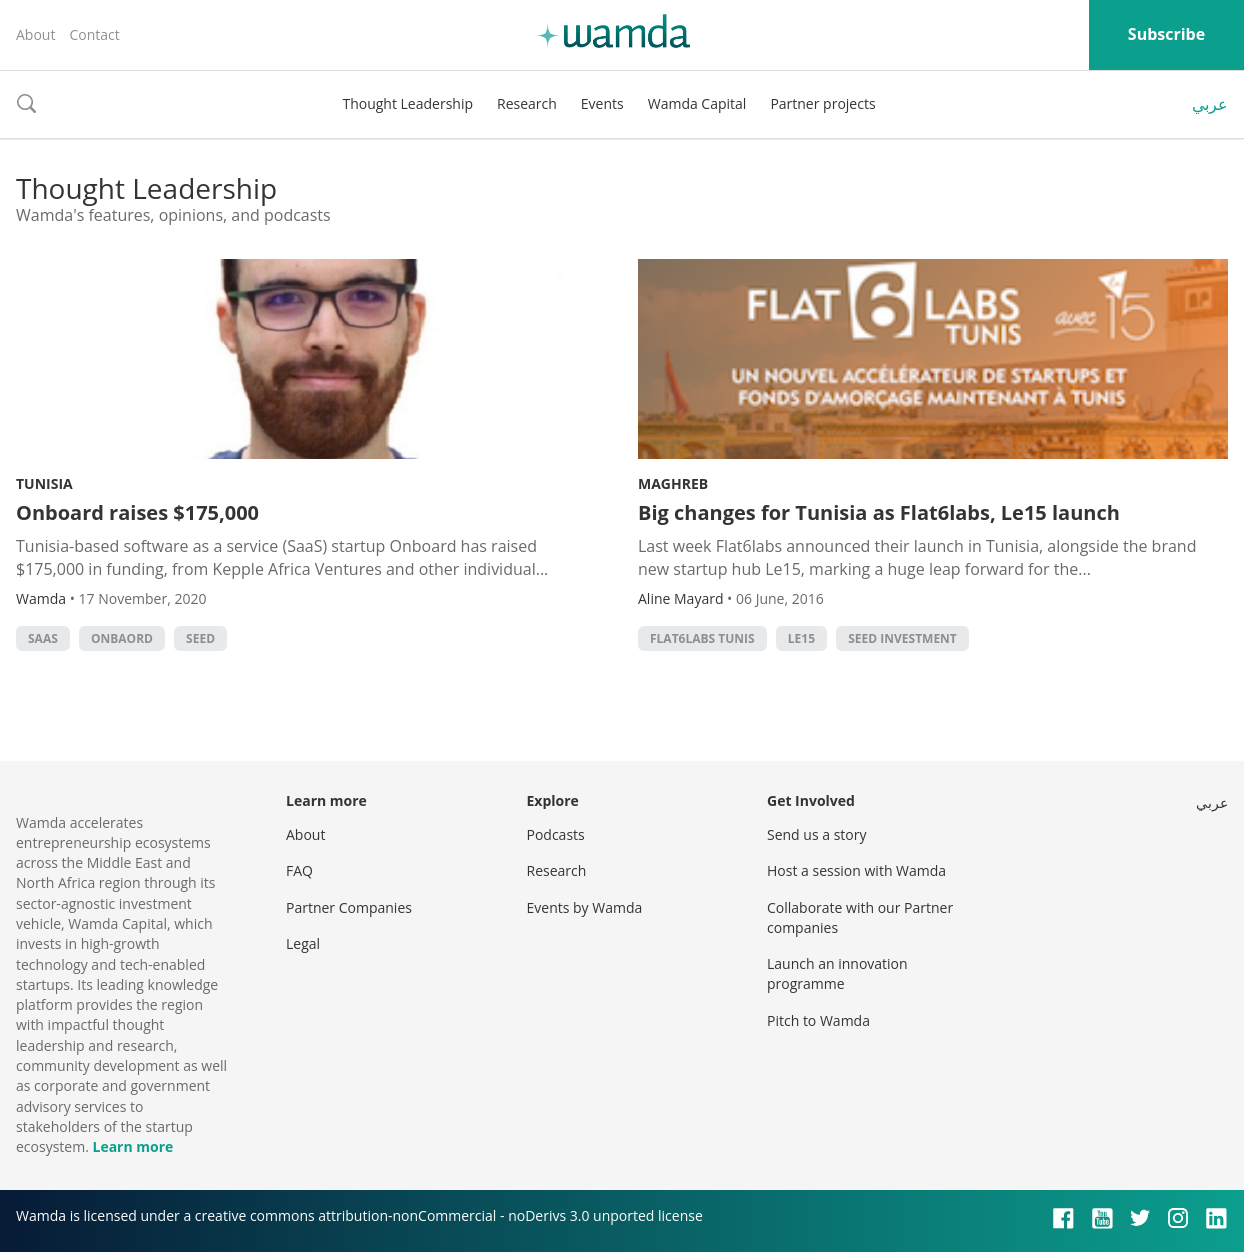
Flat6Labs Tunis (702, 638)
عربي (1210, 104)
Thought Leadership (407, 103)
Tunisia (44, 483)
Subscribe (1166, 34)
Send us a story (816, 834)
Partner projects (822, 103)
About (35, 34)
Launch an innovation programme (837, 973)
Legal (303, 943)
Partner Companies (349, 907)
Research (527, 103)
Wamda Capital (697, 103)
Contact (94, 34)
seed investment (902, 638)
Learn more (132, 1146)
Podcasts (556, 834)
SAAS (43, 638)
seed (200, 638)
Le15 (801, 638)
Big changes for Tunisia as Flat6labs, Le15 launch (879, 512)
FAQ (299, 870)
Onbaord (122, 638)
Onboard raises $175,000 (137, 512)
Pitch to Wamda (818, 1020)
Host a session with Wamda (856, 870)
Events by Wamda (585, 907)
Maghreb (673, 483)
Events (602, 103)
